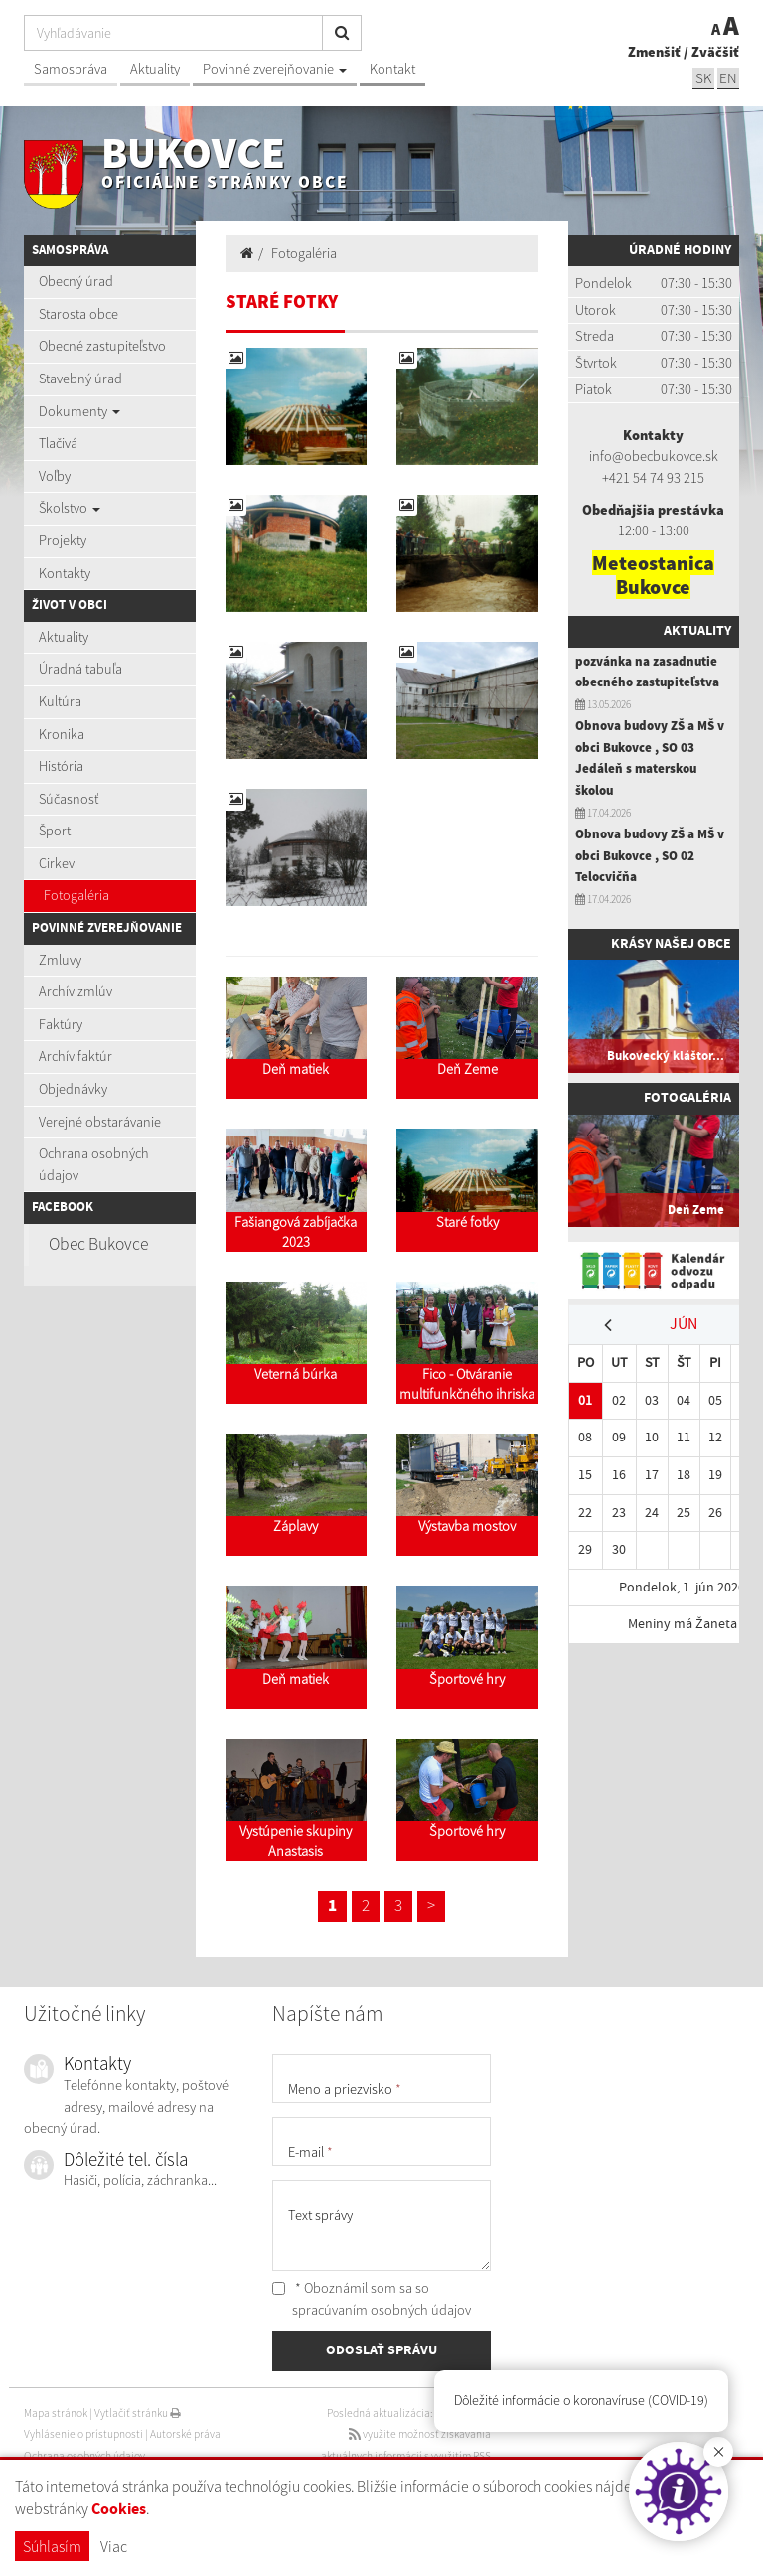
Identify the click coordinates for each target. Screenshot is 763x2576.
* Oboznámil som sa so (371, 2299)
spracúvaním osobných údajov (381, 2310)
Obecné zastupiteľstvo (102, 346)
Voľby (55, 476)
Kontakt (392, 68)
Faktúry (60, 1024)
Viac (113, 2546)
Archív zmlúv (75, 991)
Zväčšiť (715, 52)
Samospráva (70, 68)
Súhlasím (52, 2546)
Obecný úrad (76, 281)
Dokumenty (79, 411)
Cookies (118, 2510)
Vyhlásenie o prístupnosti (83, 2434)
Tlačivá (58, 443)
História (61, 766)
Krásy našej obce (671, 944)
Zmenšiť (654, 52)
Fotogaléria (76, 895)
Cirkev (57, 863)
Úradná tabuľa (80, 669)
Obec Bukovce (98, 1244)
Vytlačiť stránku (137, 2413)
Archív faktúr (75, 1056)
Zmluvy (60, 960)
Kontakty (64, 573)
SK (703, 78)
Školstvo (69, 508)
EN (728, 78)
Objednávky (73, 1089)
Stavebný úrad (80, 378)
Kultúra (60, 701)
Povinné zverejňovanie (275, 68)
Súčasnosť (68, 799)
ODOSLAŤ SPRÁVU (381, 2350)
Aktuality (155, 68)
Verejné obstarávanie (100, 1122)
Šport (55, 830)
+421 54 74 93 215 (653, 478)
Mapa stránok (55, 2413)
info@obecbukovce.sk (653, 456)
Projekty (62, 540)
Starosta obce (78, 314)
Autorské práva (185, 2434)
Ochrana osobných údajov (94, 1164)
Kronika (61, 734)
